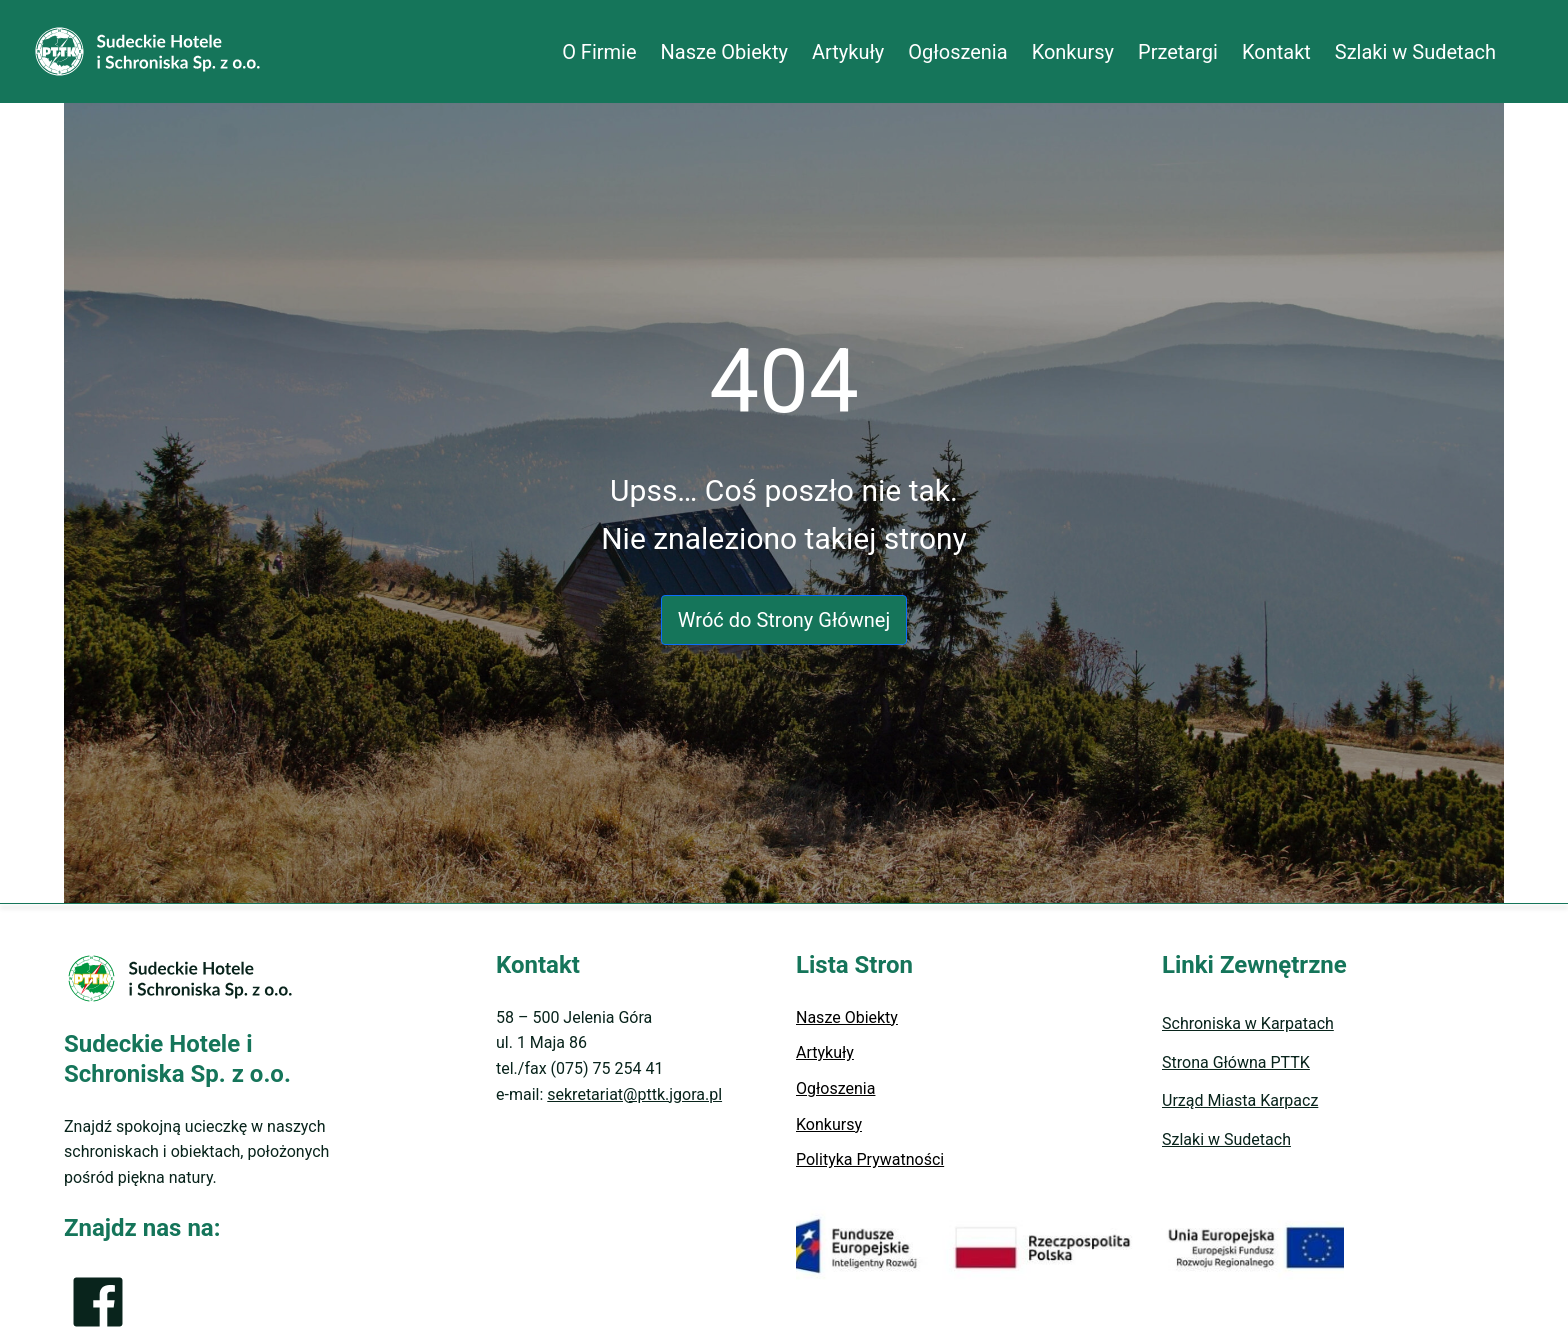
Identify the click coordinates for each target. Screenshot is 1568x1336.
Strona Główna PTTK (1236, 1062)
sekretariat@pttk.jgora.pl (634, 1094)
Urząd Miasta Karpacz (1240, 1100)
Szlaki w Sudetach (1226, 1139)
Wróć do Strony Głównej (784, 620)
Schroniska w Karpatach (1248, 1023)
